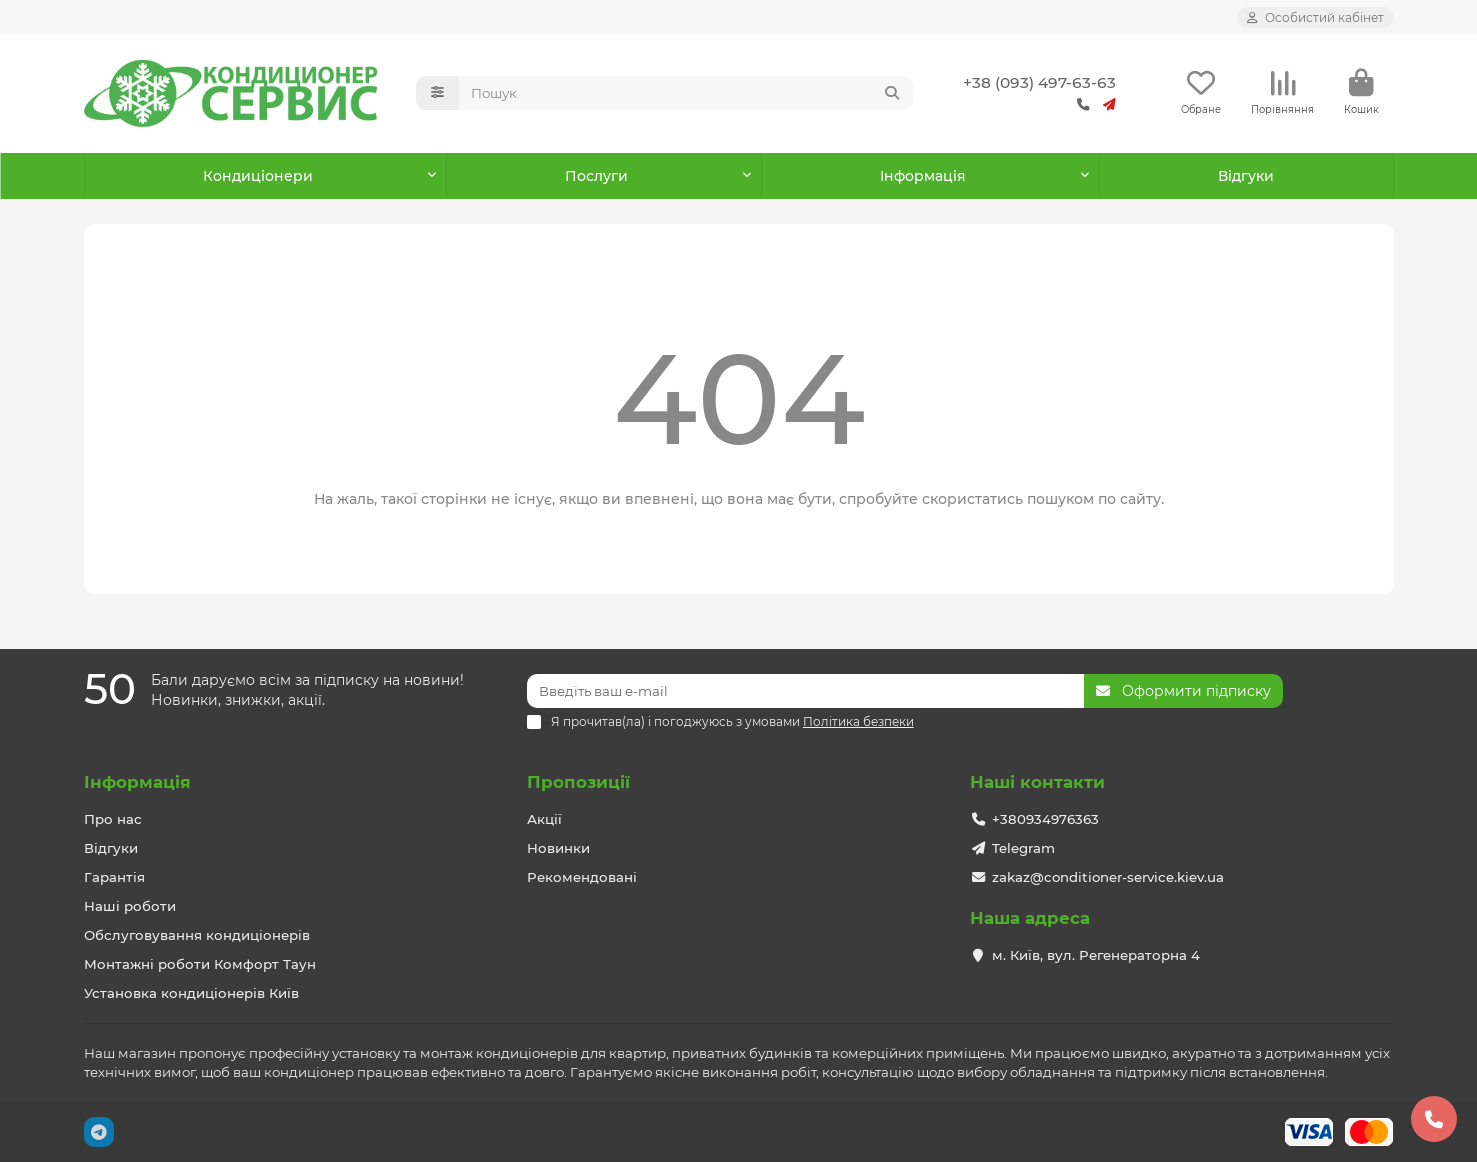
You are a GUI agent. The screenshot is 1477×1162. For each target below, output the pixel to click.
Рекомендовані (582, 877)
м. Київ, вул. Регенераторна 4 (1096, 955)
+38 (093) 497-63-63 (1039, 82)
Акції (544, 819)
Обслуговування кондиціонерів (197, 935)
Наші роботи (130, 906)
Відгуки (1246, 176)
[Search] (686, 93)
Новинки (558, 848)
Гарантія (114, 877)
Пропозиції (578, 782)
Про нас (113, 819)
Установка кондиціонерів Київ (191, 993)
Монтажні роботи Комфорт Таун (200, 964)
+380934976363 (1045, 819)
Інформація (137, 782)
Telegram (1023, 848)
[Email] (805, 691)
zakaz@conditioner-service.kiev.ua (1108, 877)
